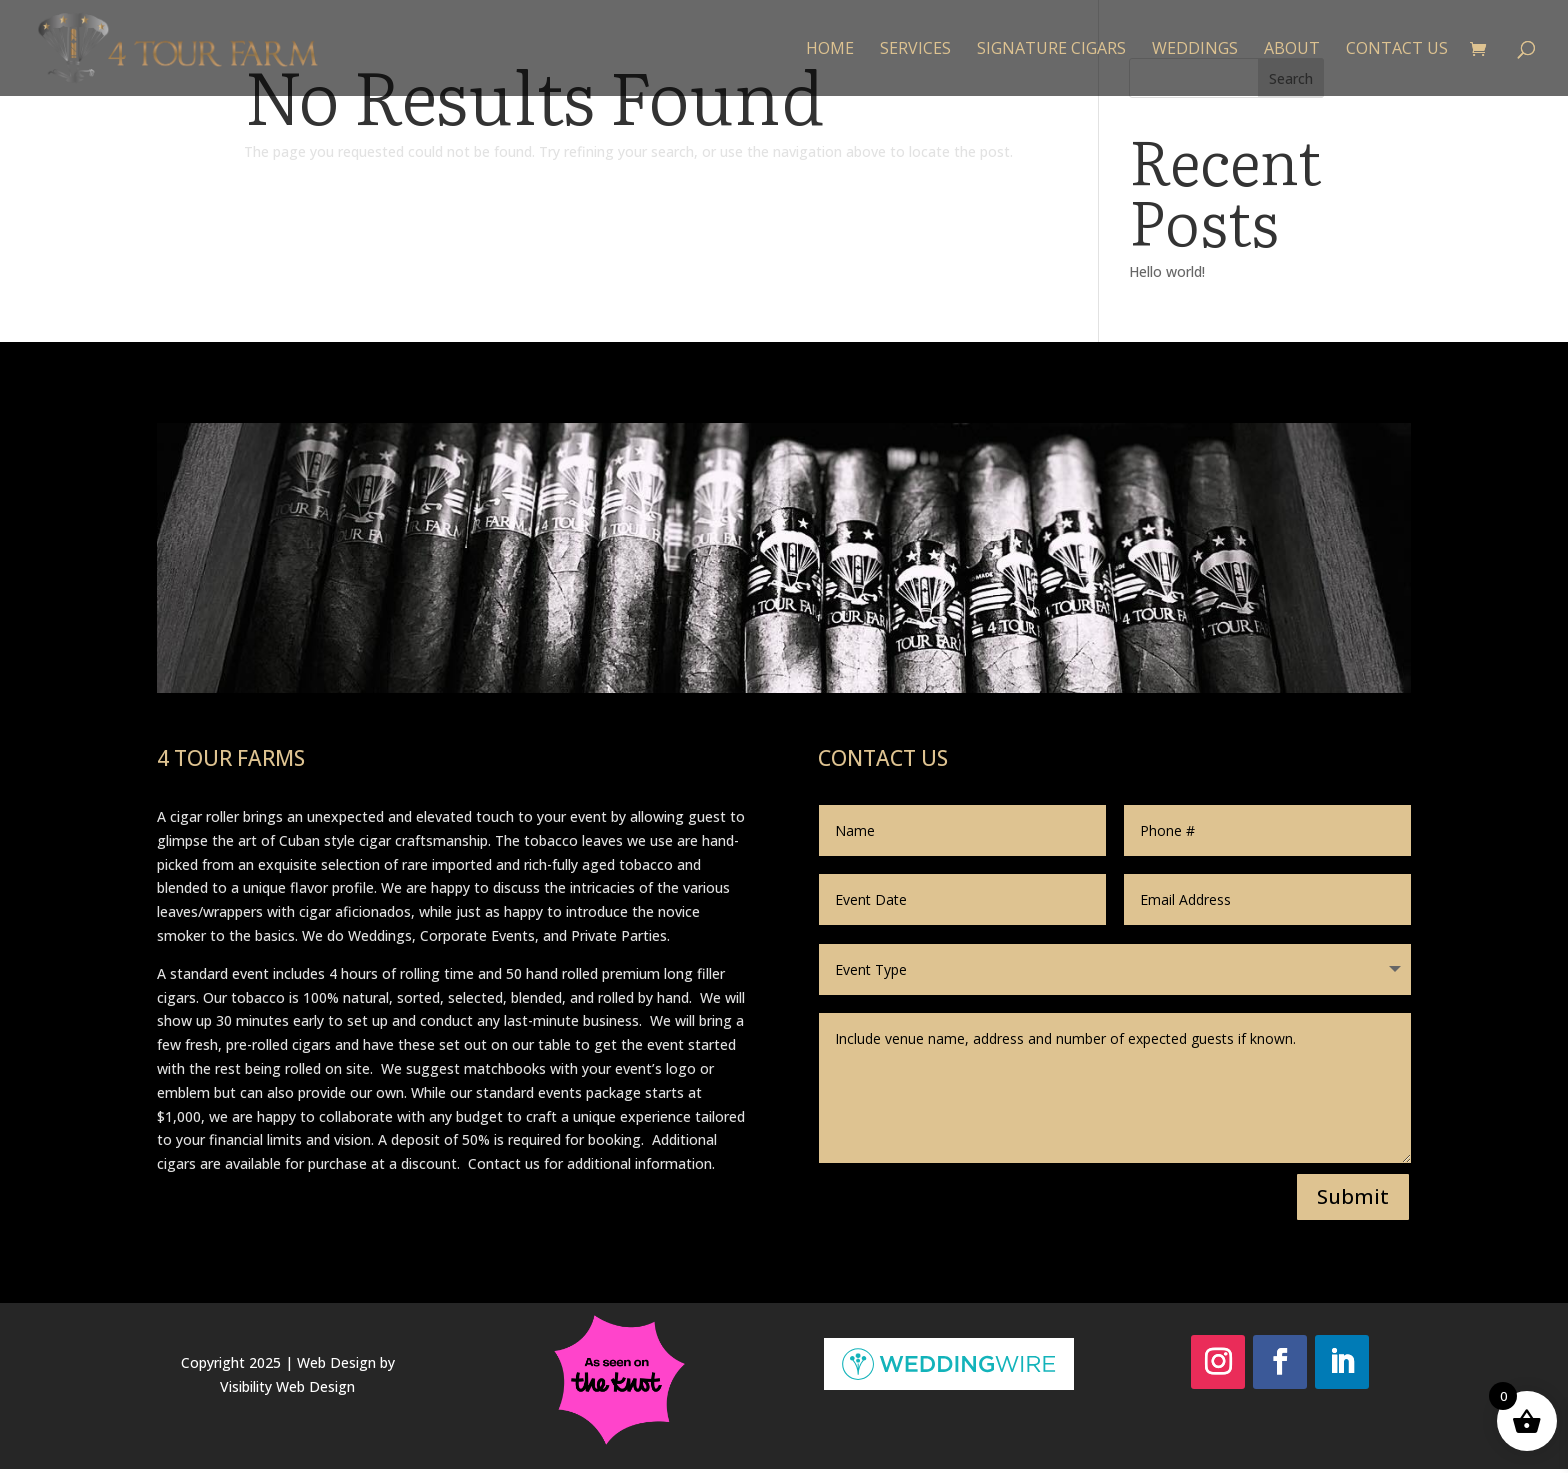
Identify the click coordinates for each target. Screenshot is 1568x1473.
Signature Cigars (1051, 50)
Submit (1353, 1196)
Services (915, 50)
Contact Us (1397, 50)
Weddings (1195, 50)
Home (830, 50)
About (1292, 50)
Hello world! (1167, 271)
